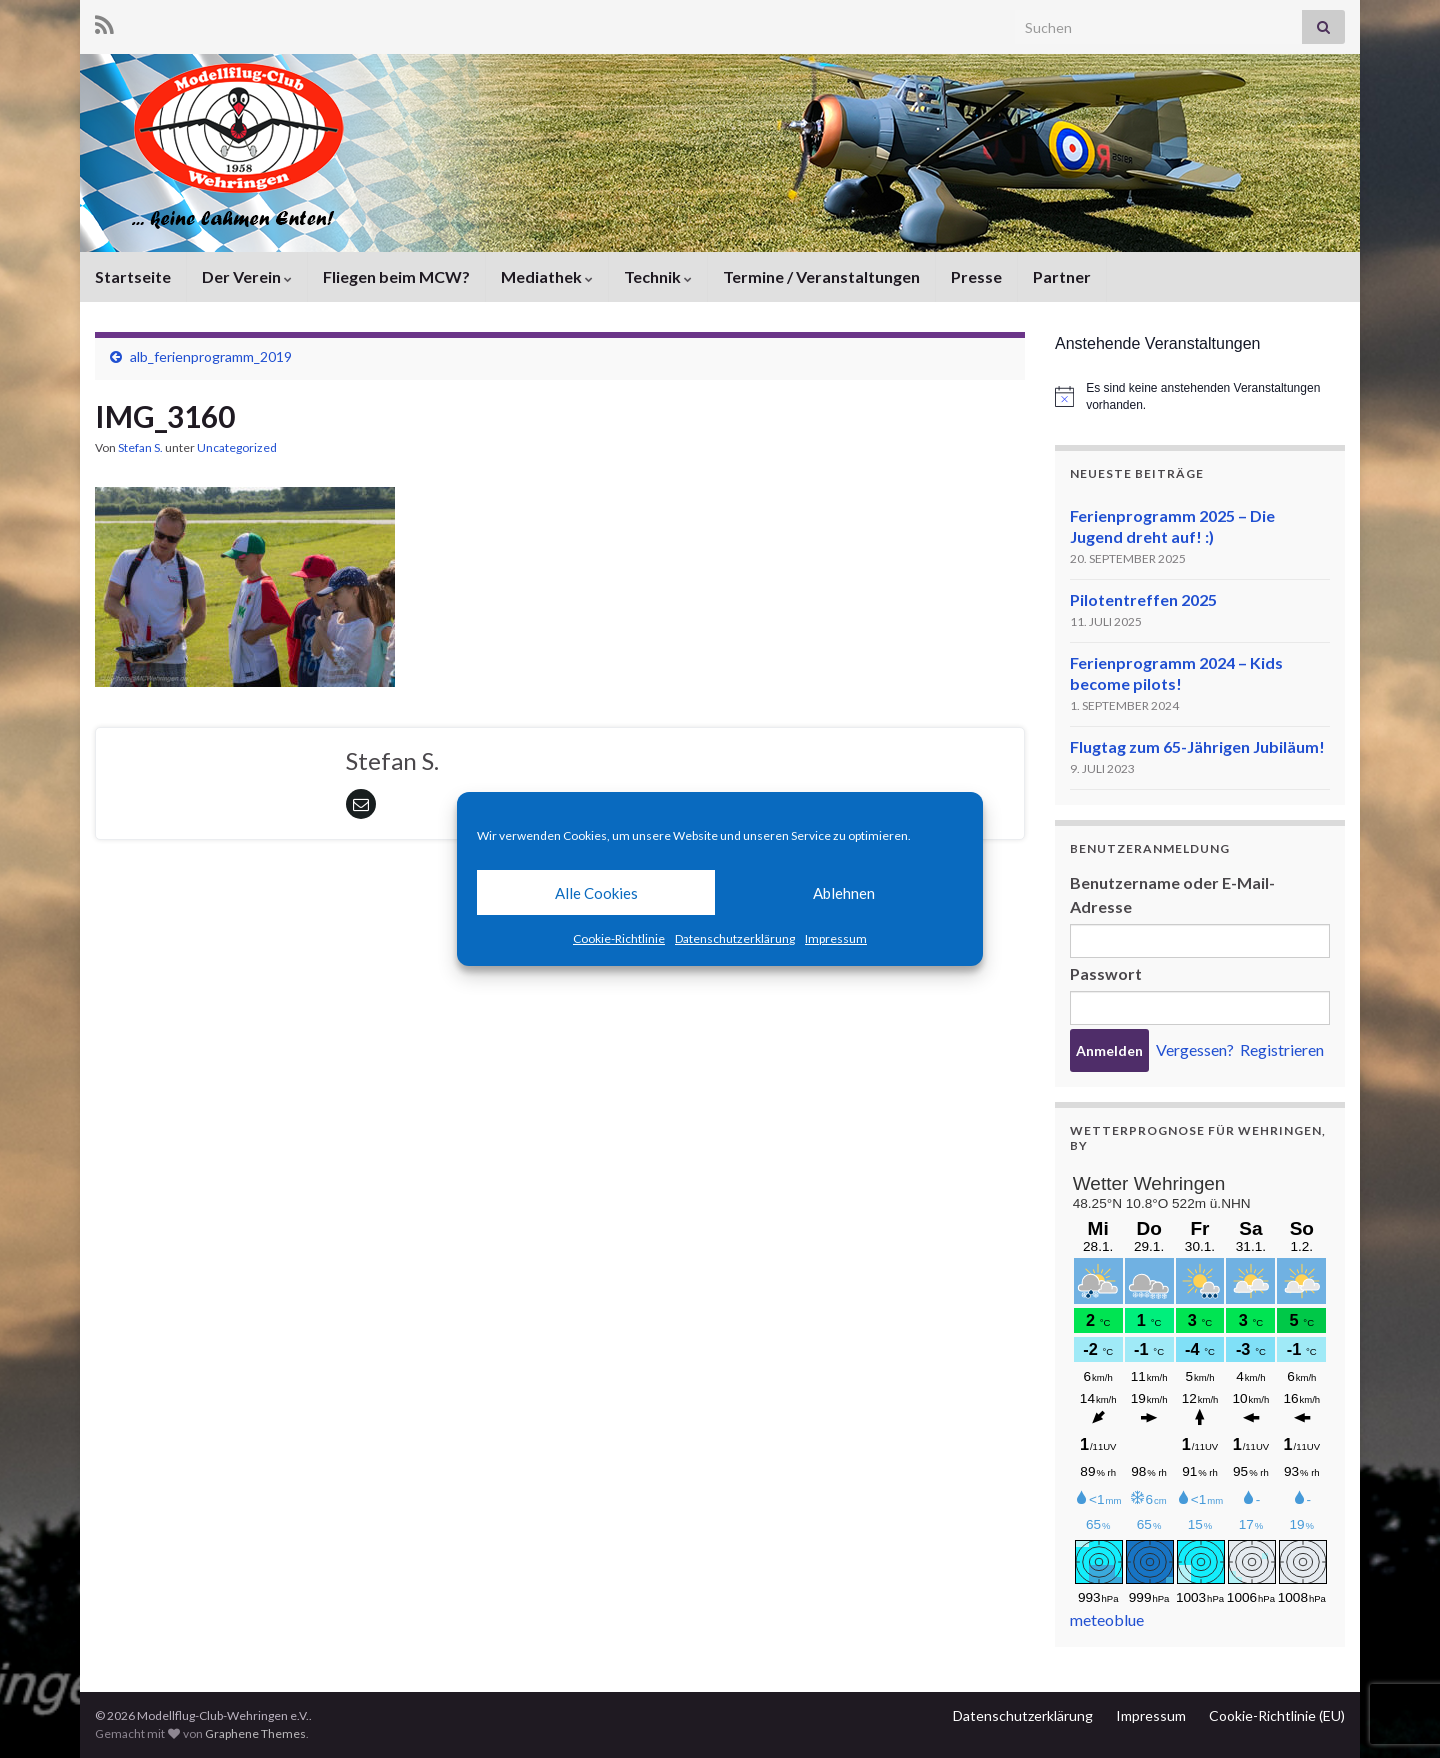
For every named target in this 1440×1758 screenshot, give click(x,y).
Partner (1062, 276)
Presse (976, 276)
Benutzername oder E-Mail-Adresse (1172, 894)
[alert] (1200, 396)
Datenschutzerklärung (735, 938)
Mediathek (547, 276)
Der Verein (247, 276)
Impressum (836, 938)
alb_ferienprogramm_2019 (211, 356)
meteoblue (1107, 1619)
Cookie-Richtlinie (619, 938)
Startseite (133, 276)
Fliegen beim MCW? (396, 276)
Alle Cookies (596, 893)
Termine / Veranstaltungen (821, 276)
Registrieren (1282, 1049)
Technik (658, 276)
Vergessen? (1195, 1049)
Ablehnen (844, 893)
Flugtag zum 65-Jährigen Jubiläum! (1197, 746)
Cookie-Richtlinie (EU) (1277, 1715)
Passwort (1106, 973)
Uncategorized (237, 447)
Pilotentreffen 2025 (1143, 599)
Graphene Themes (255, 1733)
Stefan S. (140, 447)
